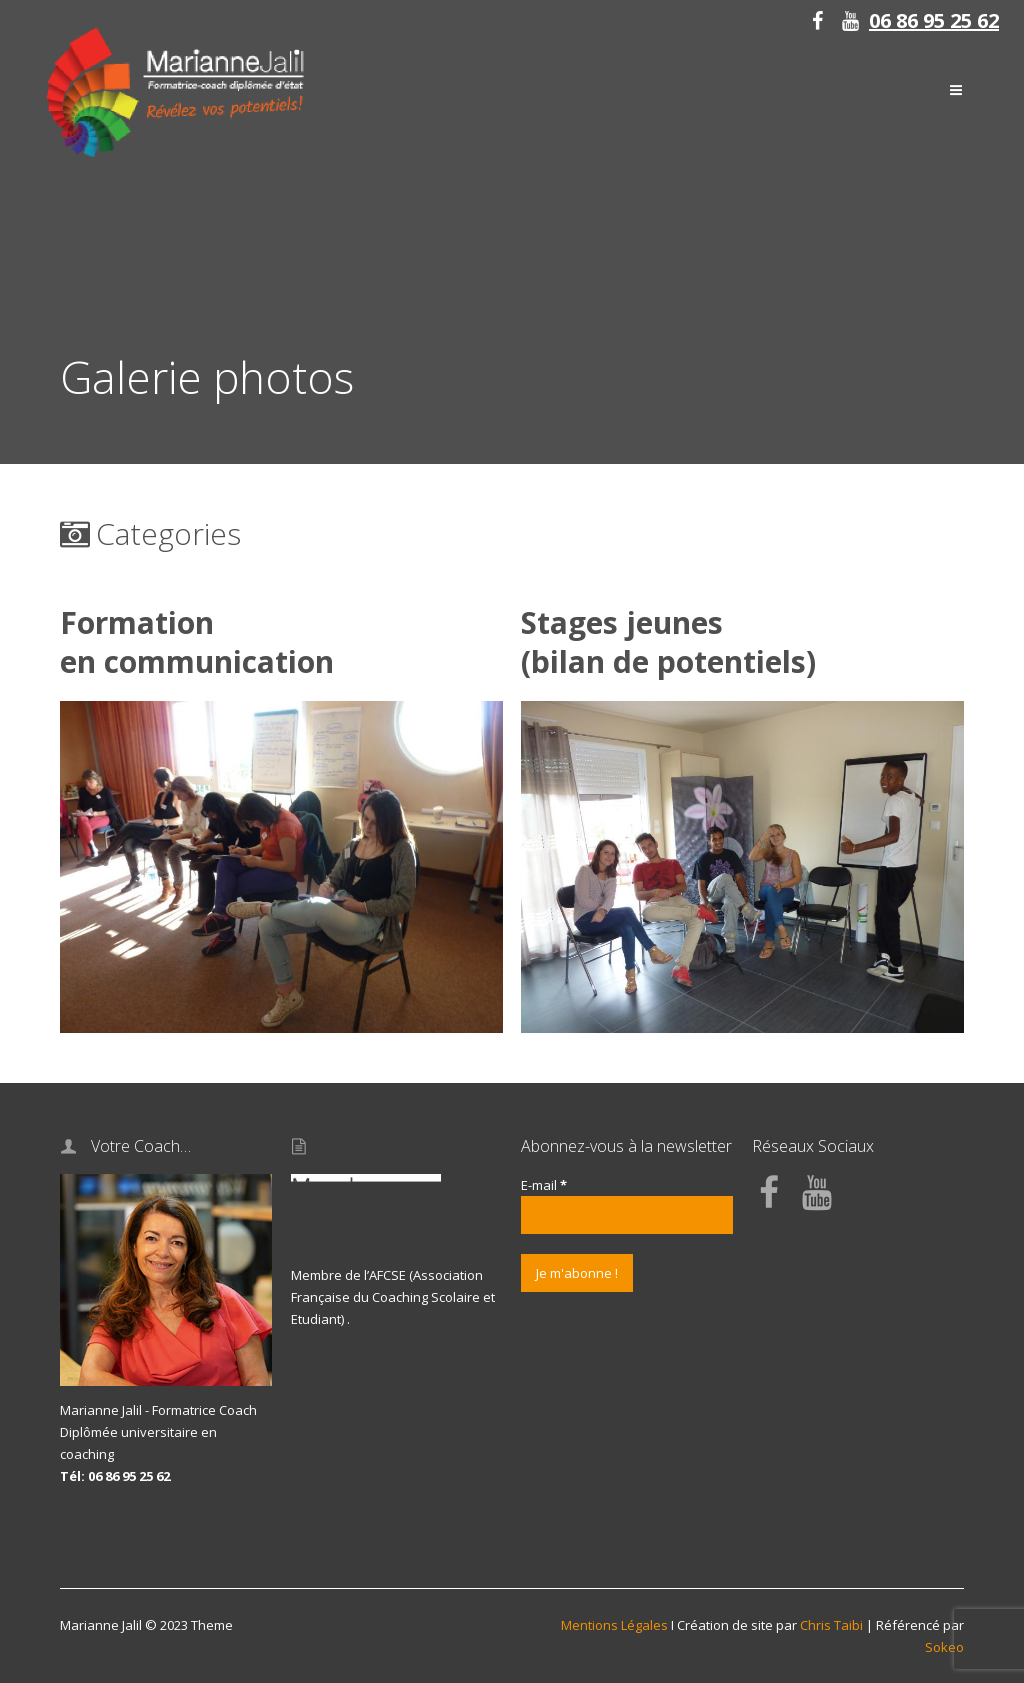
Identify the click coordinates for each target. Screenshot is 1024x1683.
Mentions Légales (614, 1625)
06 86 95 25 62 (934, 20)
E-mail (544, 1185)
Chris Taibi (831, 1625)
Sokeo (944, 1647)
